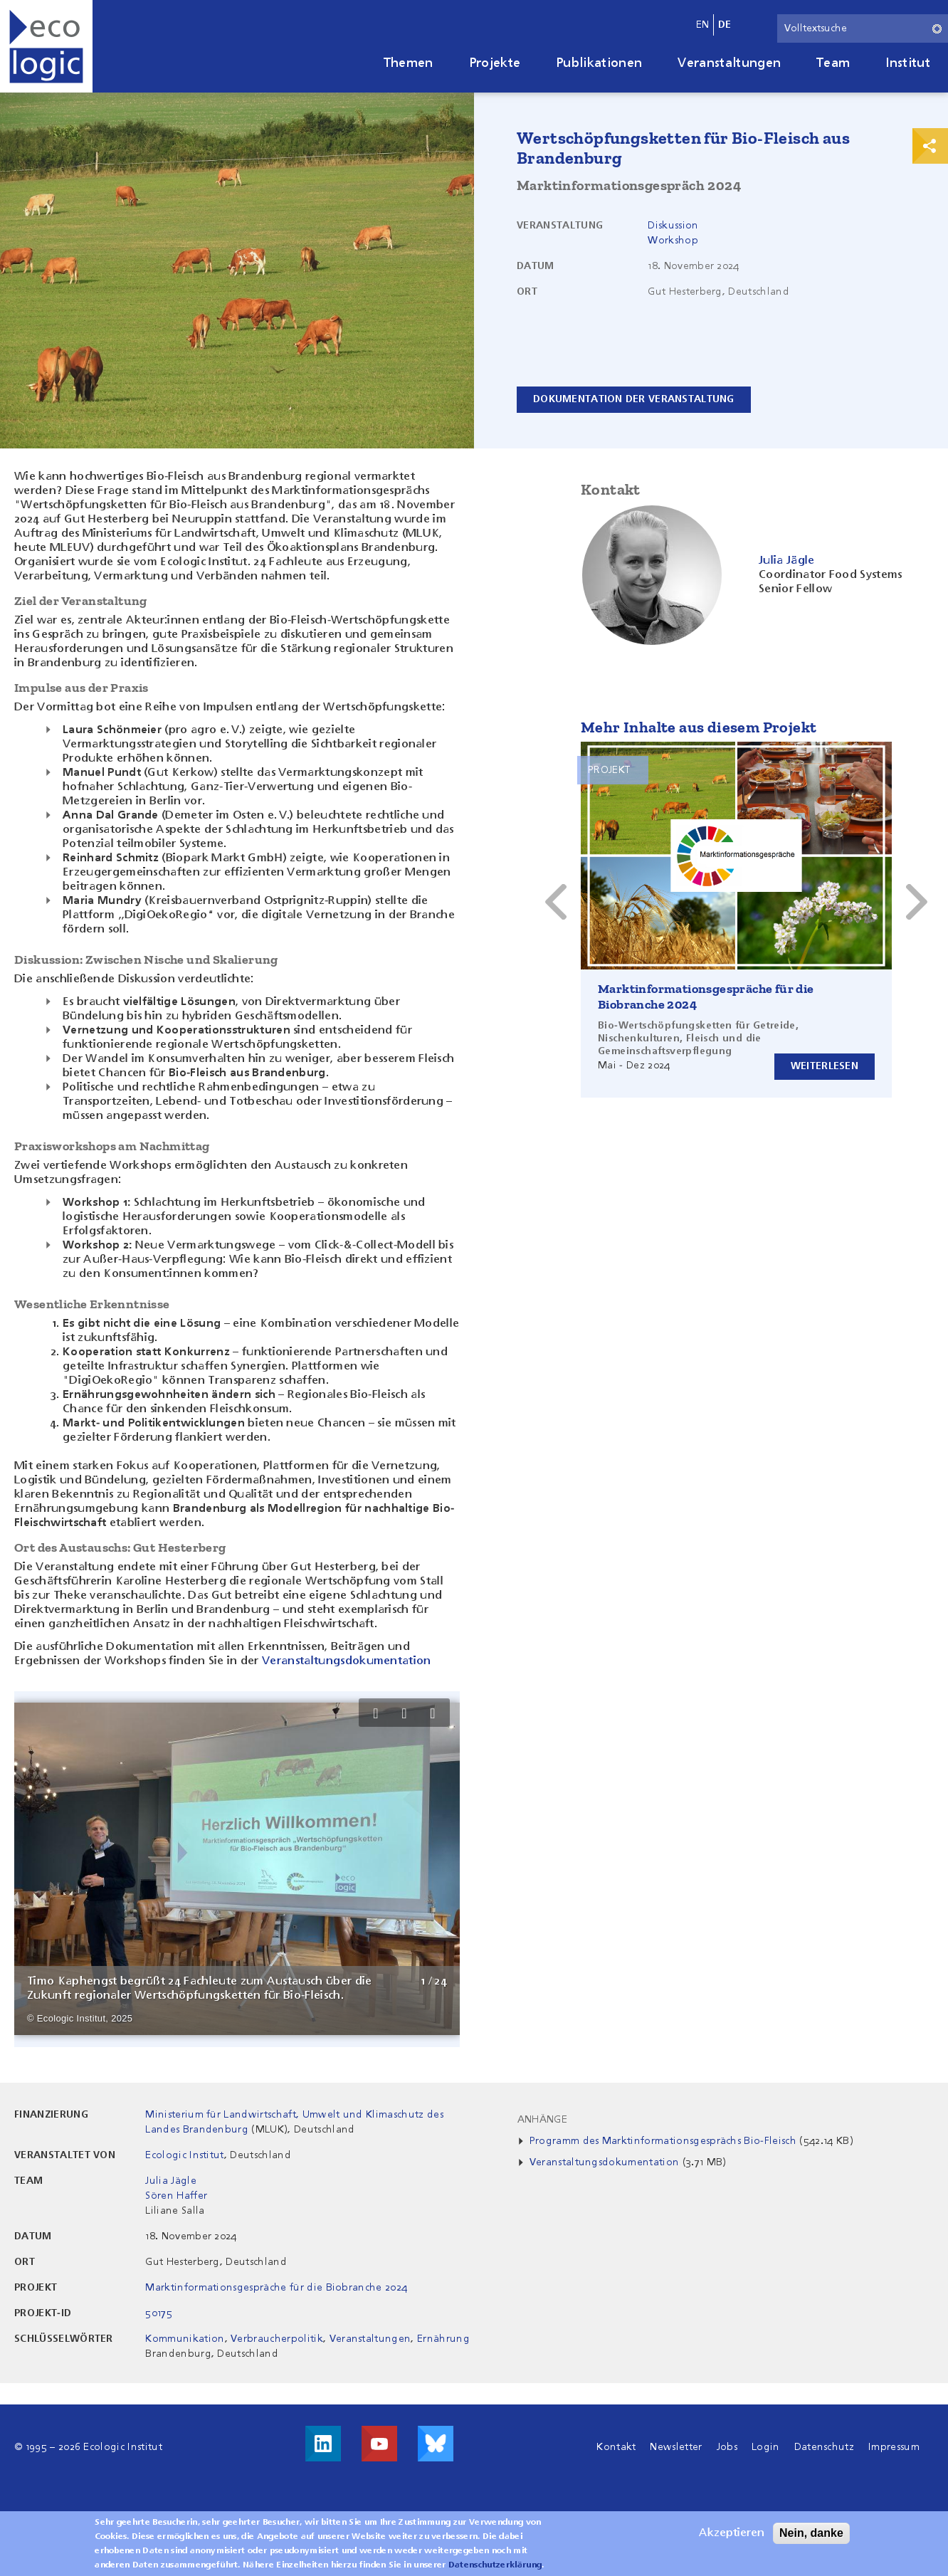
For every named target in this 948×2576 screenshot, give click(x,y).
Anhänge (542, 2120)
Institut (907, 63)
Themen (408, 63)
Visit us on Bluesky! (435, 2443)
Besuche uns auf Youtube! (379, 2443)
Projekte (495, 63)
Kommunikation (184, 2339)
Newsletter (676, 2447)
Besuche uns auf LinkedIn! (323, 2443)
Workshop (673, 241)
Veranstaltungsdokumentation (346, 1661)
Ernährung (443, 2339)
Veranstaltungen (729, 63)
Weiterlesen (824, 1066)
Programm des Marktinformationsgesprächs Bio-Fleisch (663, 2141)
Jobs (727, 2447)
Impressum (894, 2447)
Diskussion (673, 226)
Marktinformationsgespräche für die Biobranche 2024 (276, 2288)
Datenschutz (824, 2447)
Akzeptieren (731, 2533)
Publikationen (599, 63)
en (703, 25)
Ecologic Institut (184, 2155)
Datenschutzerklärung (495, 2565)
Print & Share (930, 146)
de (725, 25)
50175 (158, 2313)
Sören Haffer (176, 2196)
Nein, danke (811, 2533)
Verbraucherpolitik (277, 2339)
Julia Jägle (170, 2181)
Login (766, 2447)
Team (833, 63)
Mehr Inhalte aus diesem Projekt (698, 727)
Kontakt (616, 2447)
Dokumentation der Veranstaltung (633, 399)
